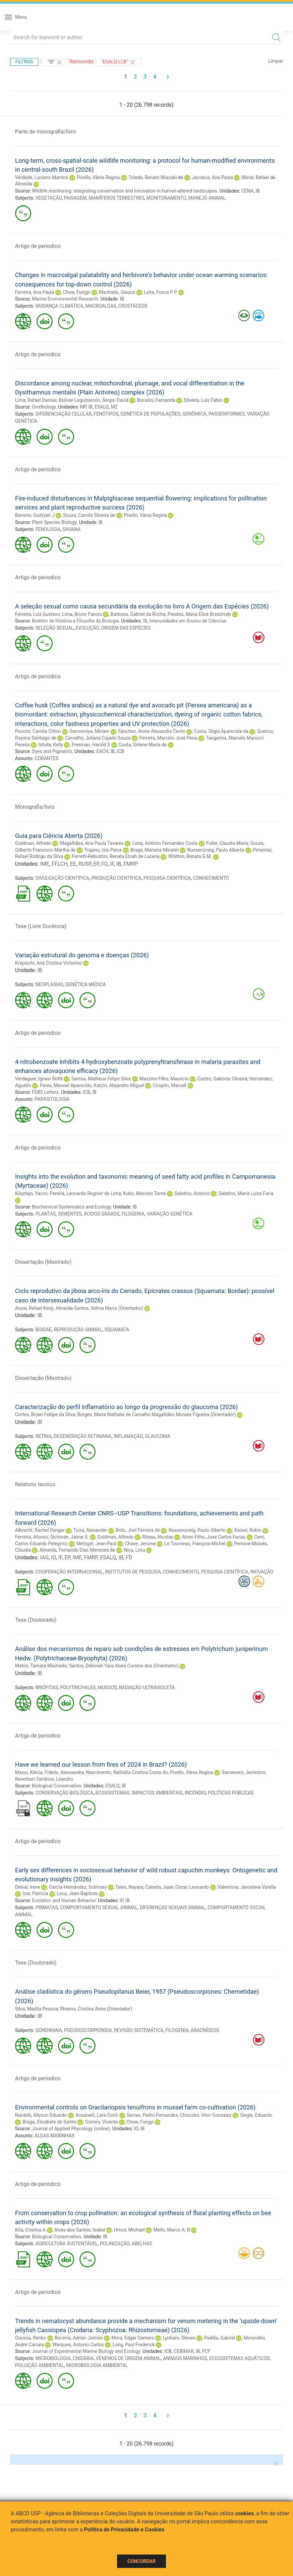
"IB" (55, 62)
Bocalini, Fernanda (156, 400)
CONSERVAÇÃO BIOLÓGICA (65, 1792)
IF (112, 864)
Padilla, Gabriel (219, 2338)
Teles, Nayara (129, 1887)
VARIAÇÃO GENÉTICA (169, 1214)
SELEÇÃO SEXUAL (55, 628)
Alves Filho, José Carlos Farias (213, 1537)
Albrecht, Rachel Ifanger (40, 1530)
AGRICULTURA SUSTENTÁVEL (67, 2243)
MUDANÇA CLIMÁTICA (59, 306)
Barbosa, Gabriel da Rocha (138, 614)
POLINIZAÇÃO (114, 2243)
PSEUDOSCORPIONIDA (88, 2030)
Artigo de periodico (37, 246)
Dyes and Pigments (52, 751)
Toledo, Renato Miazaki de (155, 177)
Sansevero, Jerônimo (243, 1772)
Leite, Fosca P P (160, 292)
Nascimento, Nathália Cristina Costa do (127, 1772)
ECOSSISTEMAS (113, 1792)
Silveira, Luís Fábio (203, 400)
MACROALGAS (100, 306)
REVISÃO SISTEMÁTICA (139, 2030)
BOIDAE (44, 1329)
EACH (102, 751)
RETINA (44, 1436)
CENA (247, 191)
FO (104, 864)
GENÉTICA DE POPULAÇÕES (150, 414)
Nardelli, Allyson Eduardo (41, 2115)
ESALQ (102, 407)
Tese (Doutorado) (36, 1620)
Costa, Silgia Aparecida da (221, 731)
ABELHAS (142, 2243)
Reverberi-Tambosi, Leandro (44, 1779)
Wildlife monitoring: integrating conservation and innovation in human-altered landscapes (124, 191)
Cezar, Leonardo (192, 1887)
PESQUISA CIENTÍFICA (167, 878)
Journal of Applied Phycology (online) (71, 2128)
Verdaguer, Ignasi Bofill (39, 1078)
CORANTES (46, 758)
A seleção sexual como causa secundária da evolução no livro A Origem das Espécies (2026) (142, 606)
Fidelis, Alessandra (64, 1772)
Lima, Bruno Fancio (82, 614)
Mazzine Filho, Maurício (164, 1078)
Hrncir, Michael (129, 2230)
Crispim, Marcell (169, 1085)
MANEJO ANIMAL (207, 198)
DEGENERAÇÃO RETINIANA (83, 1436)
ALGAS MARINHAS (54, 2135)
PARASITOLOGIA (52, 1099)
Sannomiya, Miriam (89, 731)
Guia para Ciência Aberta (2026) (59, 835)
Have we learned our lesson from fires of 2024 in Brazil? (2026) (101, 1764)
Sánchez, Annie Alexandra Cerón (151, 731)
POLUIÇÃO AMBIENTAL (39, 2365)
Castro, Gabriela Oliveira (222, 1078)
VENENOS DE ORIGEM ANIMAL (128, 2358)
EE (73, 864)
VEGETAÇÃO (49, 198)
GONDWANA (49, 2030)
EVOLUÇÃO (87, 628)
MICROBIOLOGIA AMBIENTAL (97, 2365)
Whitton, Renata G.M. (190, 856)
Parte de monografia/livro (45, 131)
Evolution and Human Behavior (64, 1900)
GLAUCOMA (157, 1436)
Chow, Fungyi (77, 292)
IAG (44, 1557)
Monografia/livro (35, 807)
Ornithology (44, 407)
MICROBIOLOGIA (53, 2358)
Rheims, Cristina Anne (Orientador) (96, 2008)
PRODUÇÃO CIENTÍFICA (116, 878)
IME (44, 864)
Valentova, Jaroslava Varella (247, 1887)
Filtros (24, 61)
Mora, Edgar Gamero (133, 2338)
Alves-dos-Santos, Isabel (79, 2230)
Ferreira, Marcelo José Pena (168, 738)
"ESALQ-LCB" (118, 62)
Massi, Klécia (29, 1772)
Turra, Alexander (90, 1530)
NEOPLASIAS (49, 984)
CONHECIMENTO (211, 878)
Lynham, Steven (179, 2338)
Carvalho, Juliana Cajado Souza (98, 738)
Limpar (276, 61)
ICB (120, 751)
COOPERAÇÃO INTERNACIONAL (69, 1571)
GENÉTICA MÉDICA (85, 984)
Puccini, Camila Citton (38, 731)
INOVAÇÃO (261, 1571)
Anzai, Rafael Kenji (34, 1308)
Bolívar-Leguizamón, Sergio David (93, 400)
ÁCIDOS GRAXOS (101, 1214)
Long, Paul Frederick (134, 2344)
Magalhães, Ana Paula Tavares (92, 843)
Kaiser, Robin (247, 1530)
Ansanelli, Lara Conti (96, 2115)
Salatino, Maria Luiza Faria (246, 1193)
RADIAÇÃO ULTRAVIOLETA (147, 1687)
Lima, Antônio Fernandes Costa (164, 843)
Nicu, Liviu (134, 1550)
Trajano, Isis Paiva (103, 850)
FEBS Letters (45, 1092)
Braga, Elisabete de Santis (49, 2122)
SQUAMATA (117, 1329)
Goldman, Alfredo (33, 843)
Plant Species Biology (54, 522)
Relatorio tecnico (35, 1484)
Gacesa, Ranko (30, 2338)
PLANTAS (46, 1214)
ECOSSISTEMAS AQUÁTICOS (239, 2358)
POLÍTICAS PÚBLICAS (230, 1792)
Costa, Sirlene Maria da (143, 744)
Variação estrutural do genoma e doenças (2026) (82, 955)
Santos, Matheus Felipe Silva (101, 1078)
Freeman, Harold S (91, 744)
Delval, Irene (27, 1887)
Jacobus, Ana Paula (212, 177)
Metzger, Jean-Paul (96, 1543)
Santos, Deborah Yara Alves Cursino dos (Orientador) (124, 1665)
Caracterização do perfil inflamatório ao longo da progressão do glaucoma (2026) (126, 1406)
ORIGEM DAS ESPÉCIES (126, 628)
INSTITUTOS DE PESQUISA (133, 1571)
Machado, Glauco (117, 292)
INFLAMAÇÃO (128, 1436)
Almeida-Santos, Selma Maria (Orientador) (99, 1308)
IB (257, 191)
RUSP (84, 864)
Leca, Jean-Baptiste (77, 1893)
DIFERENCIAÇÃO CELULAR (64, 414)
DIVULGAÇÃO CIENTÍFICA (63, 878)
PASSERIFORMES (227, 414)
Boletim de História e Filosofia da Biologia (75, 621)
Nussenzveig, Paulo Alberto (215, 850)
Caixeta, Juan (159, 1887)
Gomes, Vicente (101, 2122)
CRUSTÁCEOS (133, 306)
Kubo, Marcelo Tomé (144, 1193)
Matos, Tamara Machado (41, 1665)
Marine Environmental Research (65, 299)
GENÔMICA (194, 414)
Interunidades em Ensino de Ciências (188, 621)
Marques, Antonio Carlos (78, 2344)
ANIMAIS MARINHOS (185, 2358)
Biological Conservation (56, 1785)
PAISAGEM (75, 198)
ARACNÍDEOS (205, 2030)
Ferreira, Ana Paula (34, 292)
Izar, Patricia (35, 1893)
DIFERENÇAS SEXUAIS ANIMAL (173, 1907)
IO (53, 1557)
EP (96, 864)
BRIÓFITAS (47, 1687)
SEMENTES (70, 1214)
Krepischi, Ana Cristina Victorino (48, 963)
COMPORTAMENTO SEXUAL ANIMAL (99, 1907)
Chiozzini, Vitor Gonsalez (206, 2115)
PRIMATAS (47, 1907)
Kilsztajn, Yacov (31, 1193)
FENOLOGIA (48, 529)
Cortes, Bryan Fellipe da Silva (45, 1414)
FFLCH (60, 864)
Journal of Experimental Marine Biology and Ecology (86, 2351)
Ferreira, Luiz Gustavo (37, 614)
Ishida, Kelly (51, 744)
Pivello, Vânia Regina (98, 177)
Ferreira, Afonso (31, 1537)
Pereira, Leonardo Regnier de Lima (85, 1193)
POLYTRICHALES (78, 1687)
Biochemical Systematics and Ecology (71, 1207)
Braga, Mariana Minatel (154, 850)
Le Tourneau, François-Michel (195, 1543)
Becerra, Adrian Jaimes (79, 2338)
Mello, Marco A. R (172, 2230)
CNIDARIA (83, 2358)
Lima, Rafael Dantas (36, 400)
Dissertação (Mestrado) (43, 1262)
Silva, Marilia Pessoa (36, 2008)
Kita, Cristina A (30, 2230)
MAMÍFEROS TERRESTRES (116, 198)
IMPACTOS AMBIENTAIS (156, 1792)
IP (121, 1900)
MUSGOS (107, 1687)
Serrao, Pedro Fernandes (152, 2115)
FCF (206, 2351)
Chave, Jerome (140, 1543)
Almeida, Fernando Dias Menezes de (77, 1550)
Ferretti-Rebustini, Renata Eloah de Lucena (116, 856)
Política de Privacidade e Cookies (124, 2529)
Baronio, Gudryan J (34, 515)
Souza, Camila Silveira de (89, 515)
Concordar (141, 2561)
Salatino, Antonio (192, 1193)
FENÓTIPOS (106, 414)
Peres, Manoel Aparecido (66, 1085)
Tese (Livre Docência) (40, 926)
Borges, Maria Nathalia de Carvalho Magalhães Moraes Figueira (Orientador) (156, 1414)
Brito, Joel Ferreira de (138, 1530)
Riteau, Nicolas (157, 1537)
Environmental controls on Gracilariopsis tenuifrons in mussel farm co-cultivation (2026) (135, 2107)
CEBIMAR (184, 2351)
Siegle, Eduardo (256, 2115)
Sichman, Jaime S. (69, 1537)
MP (83, 407)
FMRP (130, 864)
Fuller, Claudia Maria (227, 843)
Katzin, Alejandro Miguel (119, 1085)
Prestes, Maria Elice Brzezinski (199, 614)
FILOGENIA (132, 1214)
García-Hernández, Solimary (78, 1887)
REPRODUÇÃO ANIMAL (78, 1329)
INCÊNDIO (195, 1792)
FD (129, 1557)
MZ (114, 407)
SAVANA (72, 529)
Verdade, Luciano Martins (41, 177)
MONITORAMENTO (166, 198)
